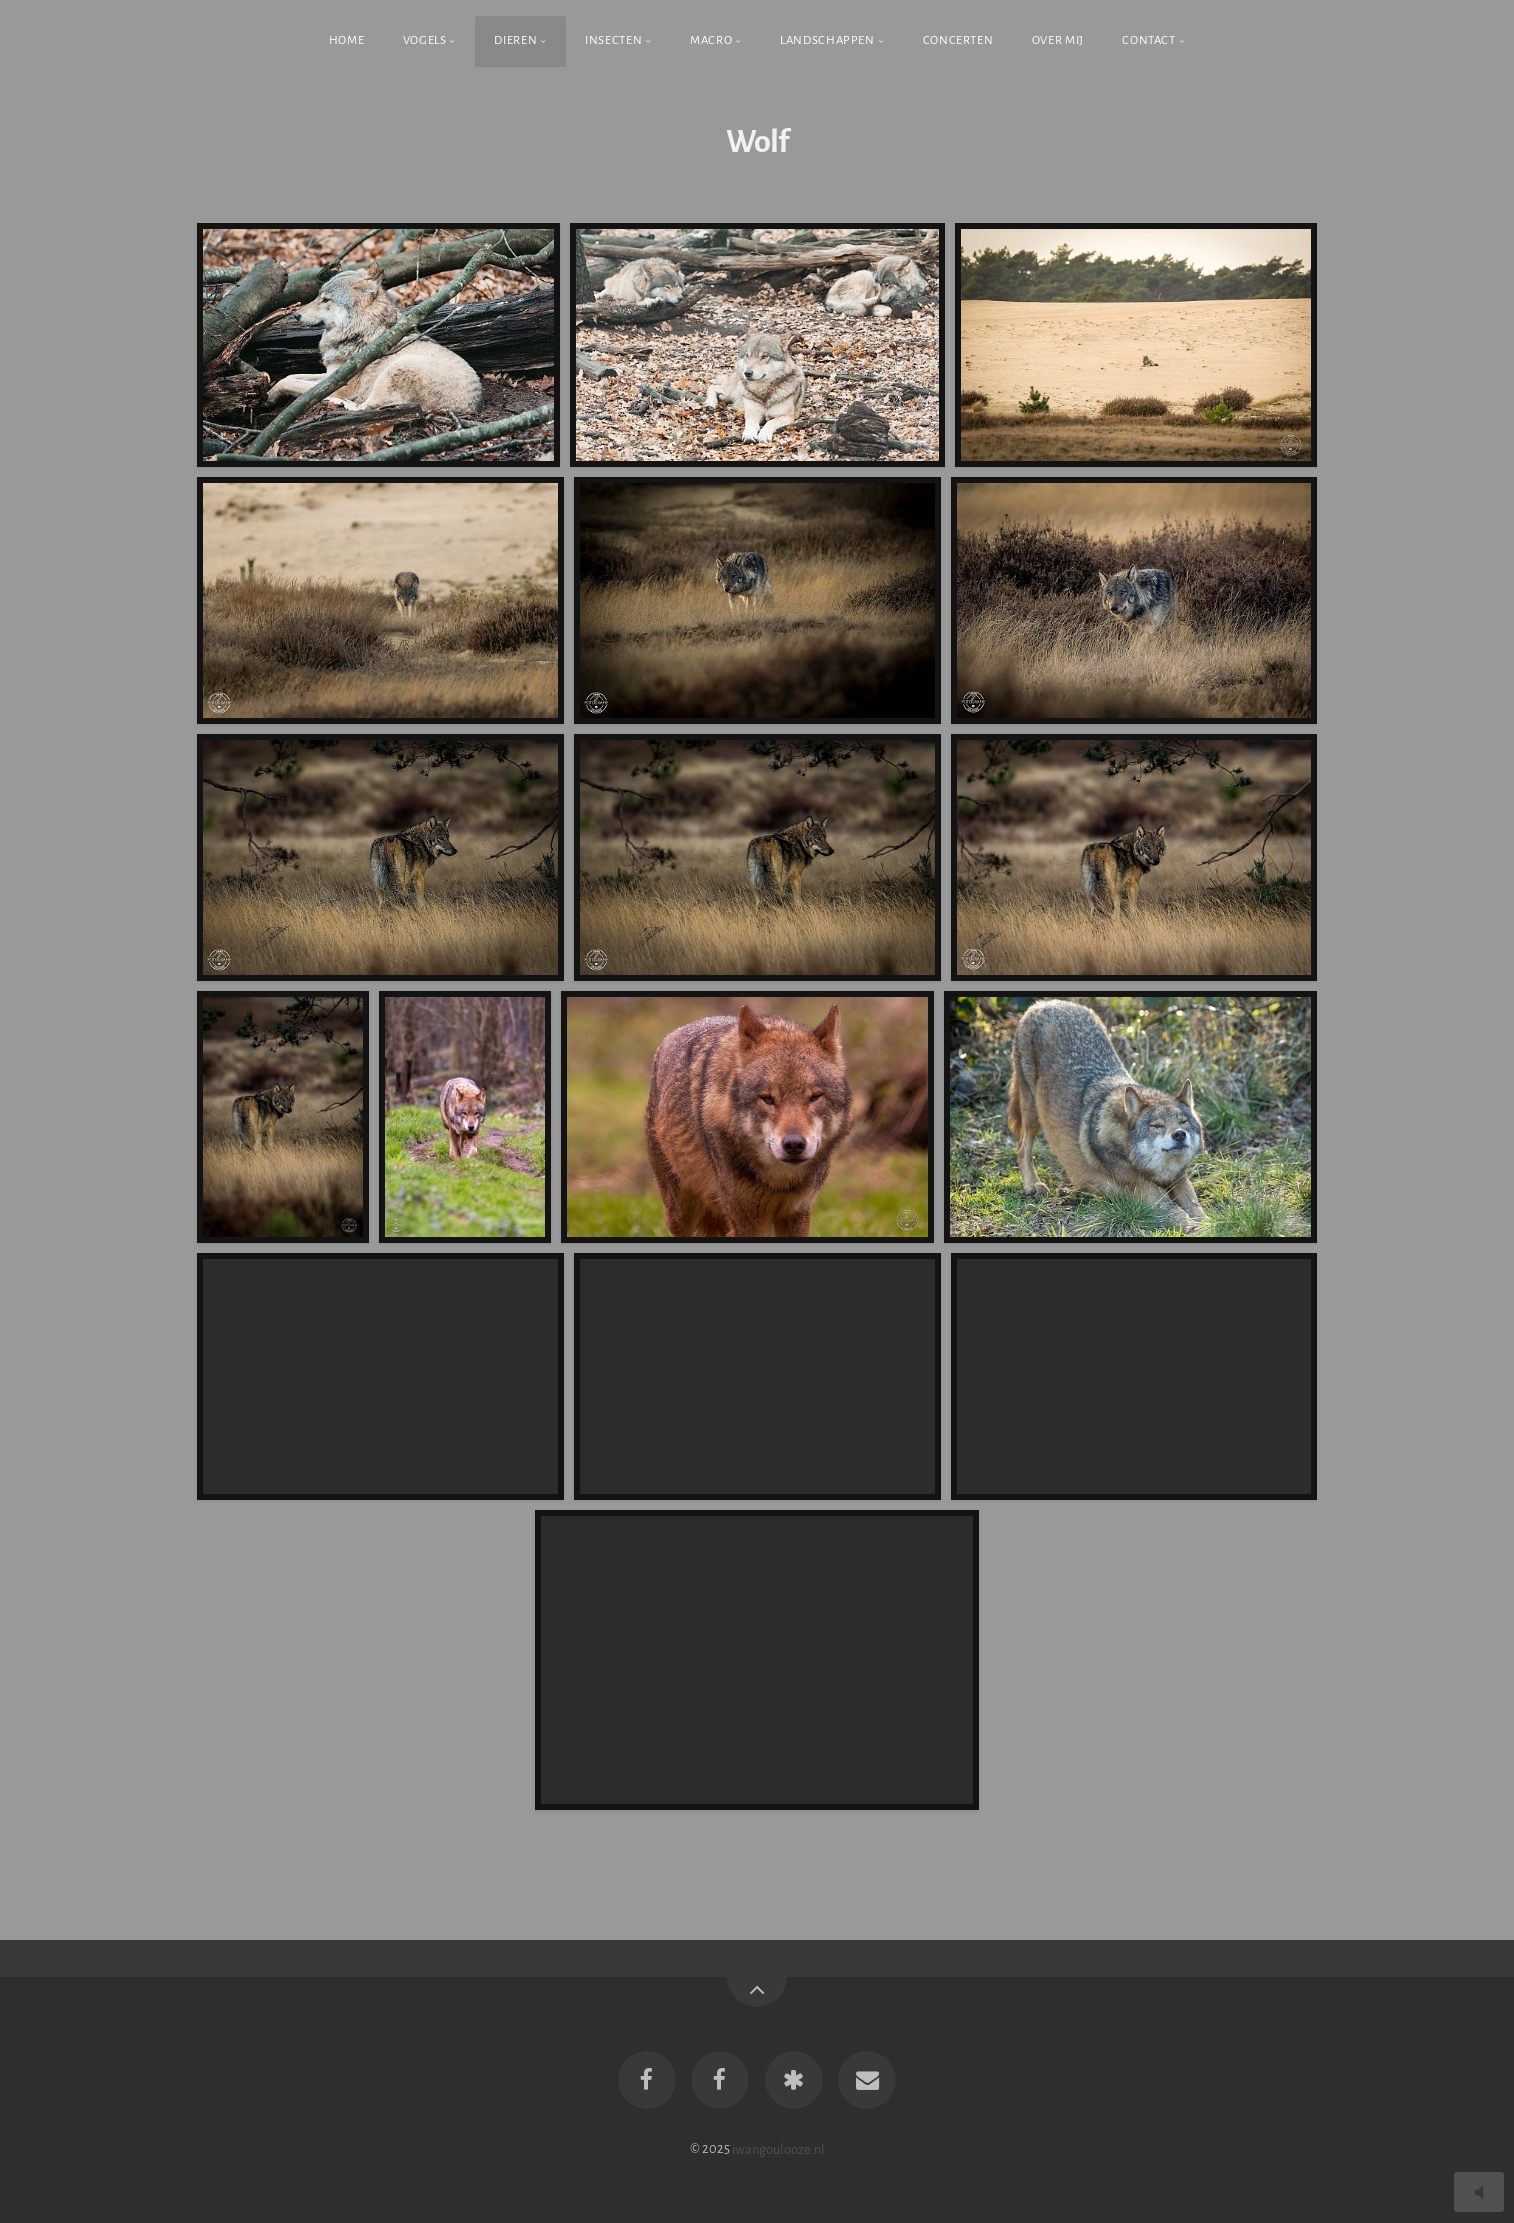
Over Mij (1058, 40)
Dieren (515, 40)
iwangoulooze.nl (778, 2148)
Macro (711, 40)
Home (347, 40)
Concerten (958, 40)
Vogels (425, 40)
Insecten (613, 40)
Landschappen (827, 40)
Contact (1148, 40)
